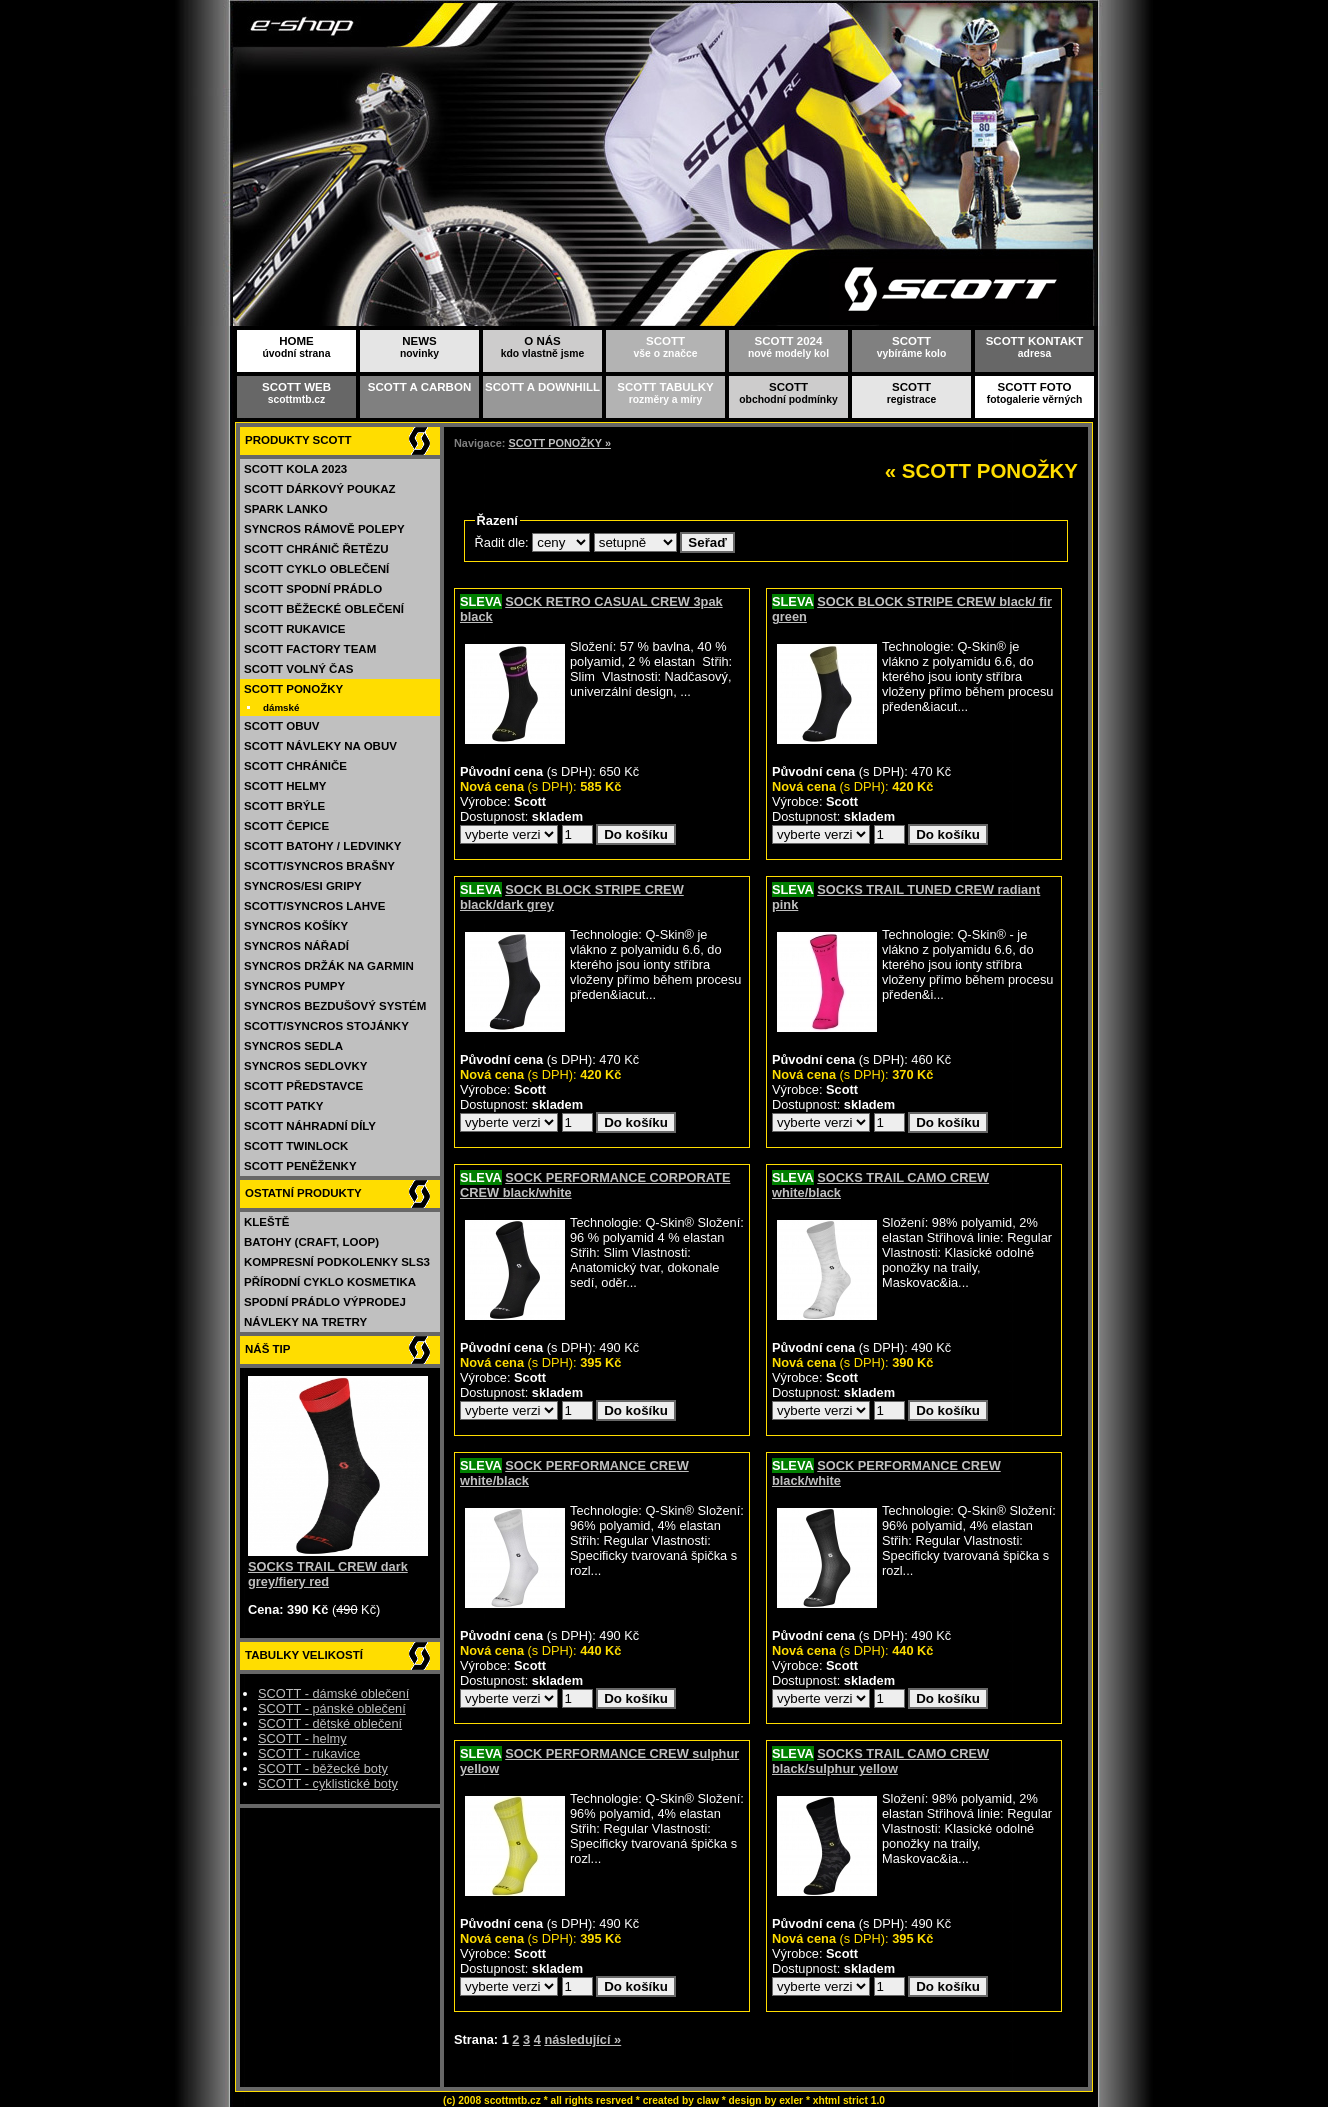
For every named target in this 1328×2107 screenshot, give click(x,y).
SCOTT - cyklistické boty (328, 1783)
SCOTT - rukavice (309, 1753)
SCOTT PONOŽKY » (559, 443)
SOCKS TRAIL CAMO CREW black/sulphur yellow (880, 1761)
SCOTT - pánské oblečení (332, 1708)
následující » (582, 2039)
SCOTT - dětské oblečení (330, 1723)
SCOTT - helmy (302, 1738)
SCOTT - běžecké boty (323, 1768)
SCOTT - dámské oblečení (333, 1693)
